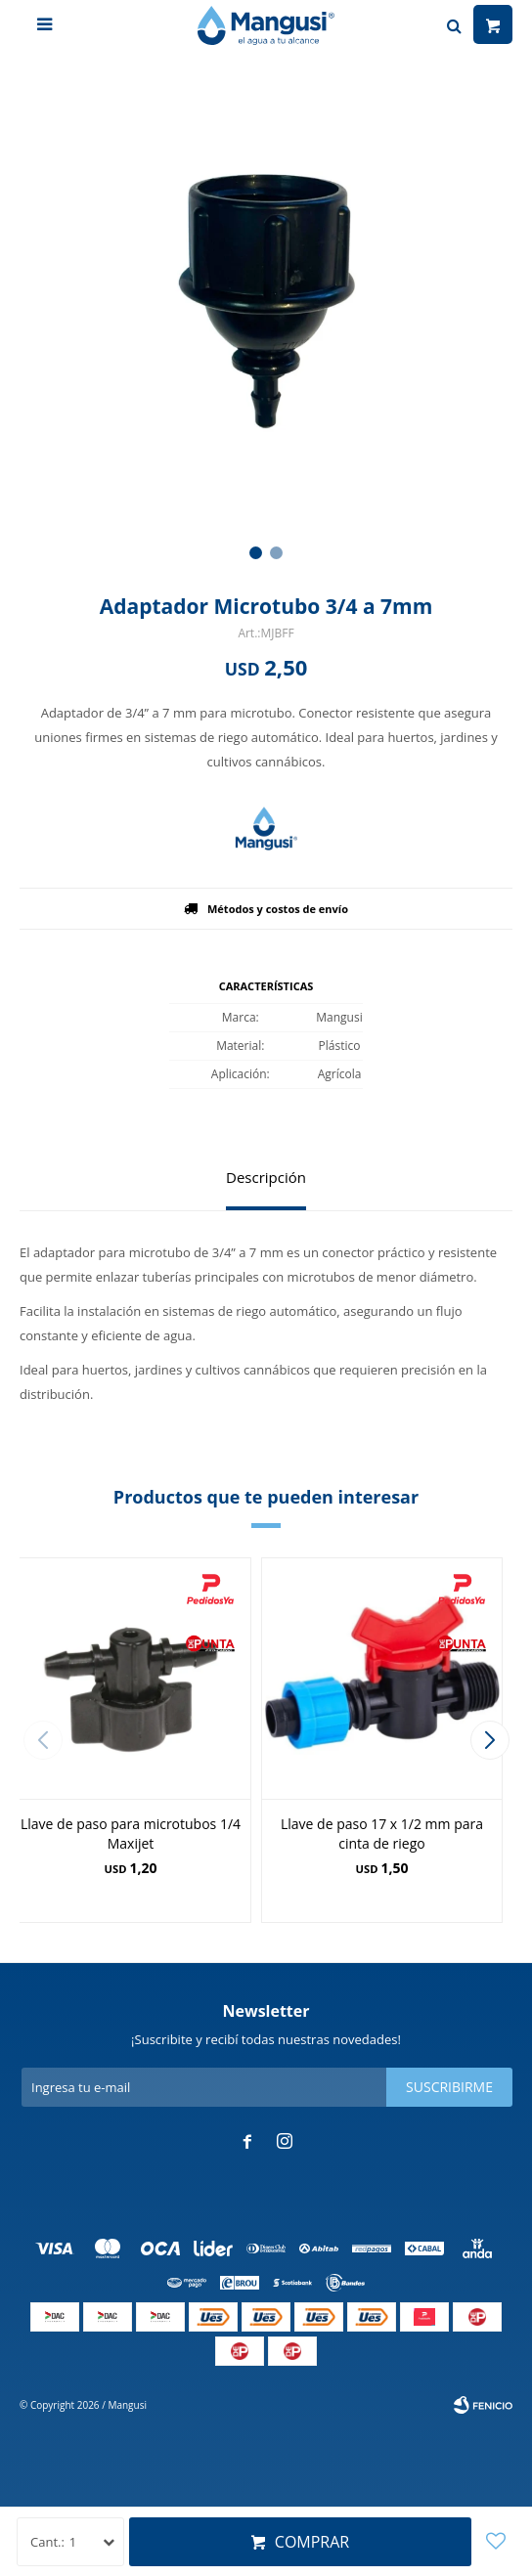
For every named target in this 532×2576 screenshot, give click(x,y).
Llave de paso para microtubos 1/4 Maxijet (131, 1833)
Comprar (312, 2542)
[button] (255, 552)
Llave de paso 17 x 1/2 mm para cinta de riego (382, 1833)
